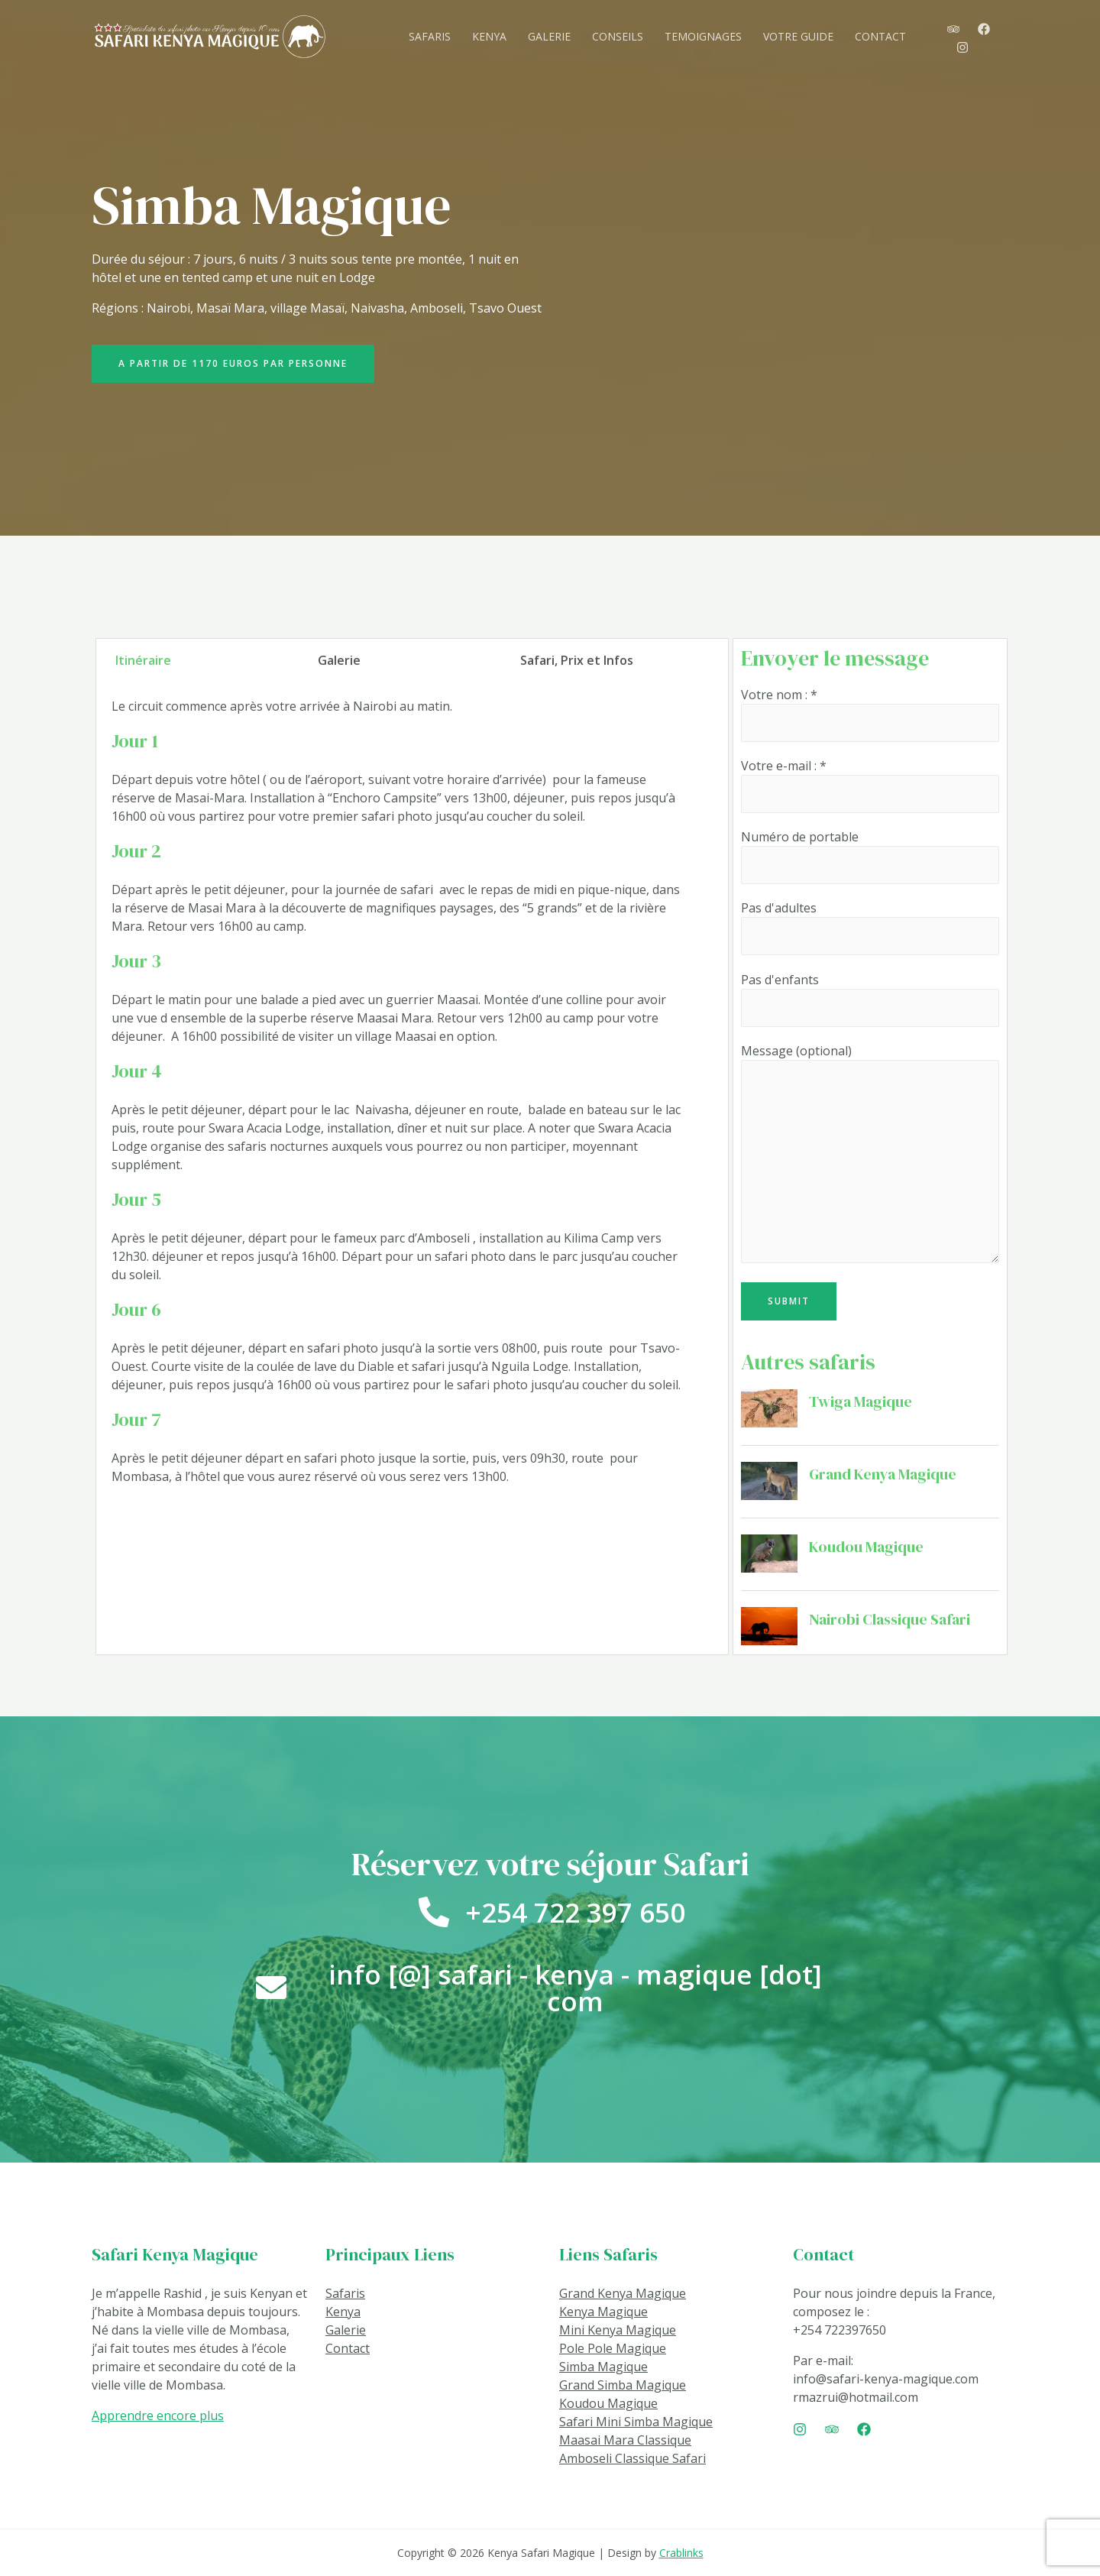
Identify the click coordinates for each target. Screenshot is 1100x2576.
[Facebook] (984, 29)
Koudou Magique (866, 1546)
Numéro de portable (870, 856)
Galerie (345, 2330)
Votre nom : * (870, 714)
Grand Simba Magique (622, 2385)
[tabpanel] (400, 1097)
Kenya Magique (603, 2311)
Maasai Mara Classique (625, 2440)
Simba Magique (603, 2366)
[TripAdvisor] (953, 29)
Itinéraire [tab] (143, 660)
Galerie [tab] (339, 660)
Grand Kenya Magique (882, 1474)
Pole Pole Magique (612, 2348)
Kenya (343, 2311)
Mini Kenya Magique (617, 2330)
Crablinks (681, 2552)
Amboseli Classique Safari (632, 2458)
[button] (233, 364)
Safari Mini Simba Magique (636, 2421)
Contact (347, 2348)
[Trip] (832, 2429)
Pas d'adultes (870, 927)
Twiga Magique (860, 1401)
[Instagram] (962, 47)
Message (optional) (870, 1155)
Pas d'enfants (870, 999)
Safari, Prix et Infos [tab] (576, 660)
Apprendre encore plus (158, 2415)
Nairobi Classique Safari (889, 1619)
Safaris (345, 2293)
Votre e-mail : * (870, 785)
